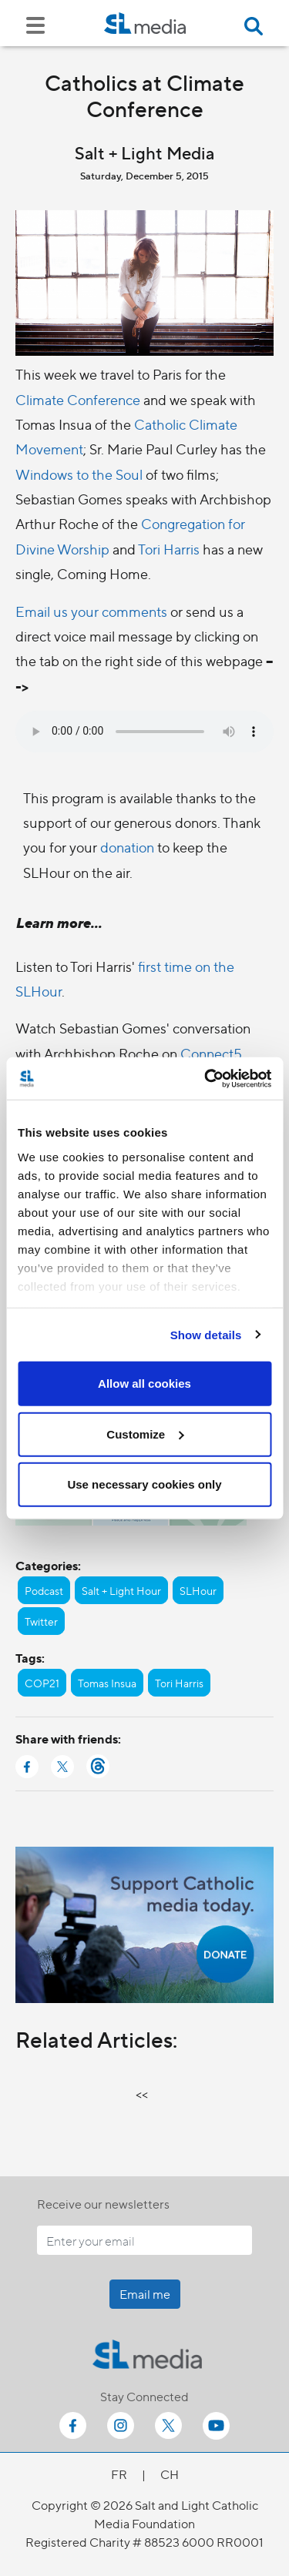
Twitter (41, 1621)
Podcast (44, 1590)
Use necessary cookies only (144, 1484)
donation (128, 847)
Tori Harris (169, 549)
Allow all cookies (144, 1383)
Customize (144, 1433)
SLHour (198, 1590)
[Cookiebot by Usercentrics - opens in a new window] (205, 1078)
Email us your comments (91, 611)
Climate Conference (77, 399)
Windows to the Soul (79, 474)
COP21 (42, 1683)
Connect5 (211, 1053)
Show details (206, 1334)
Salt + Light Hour (121, 1590)
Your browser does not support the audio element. (144, 731)
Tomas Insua (107, 1683)
